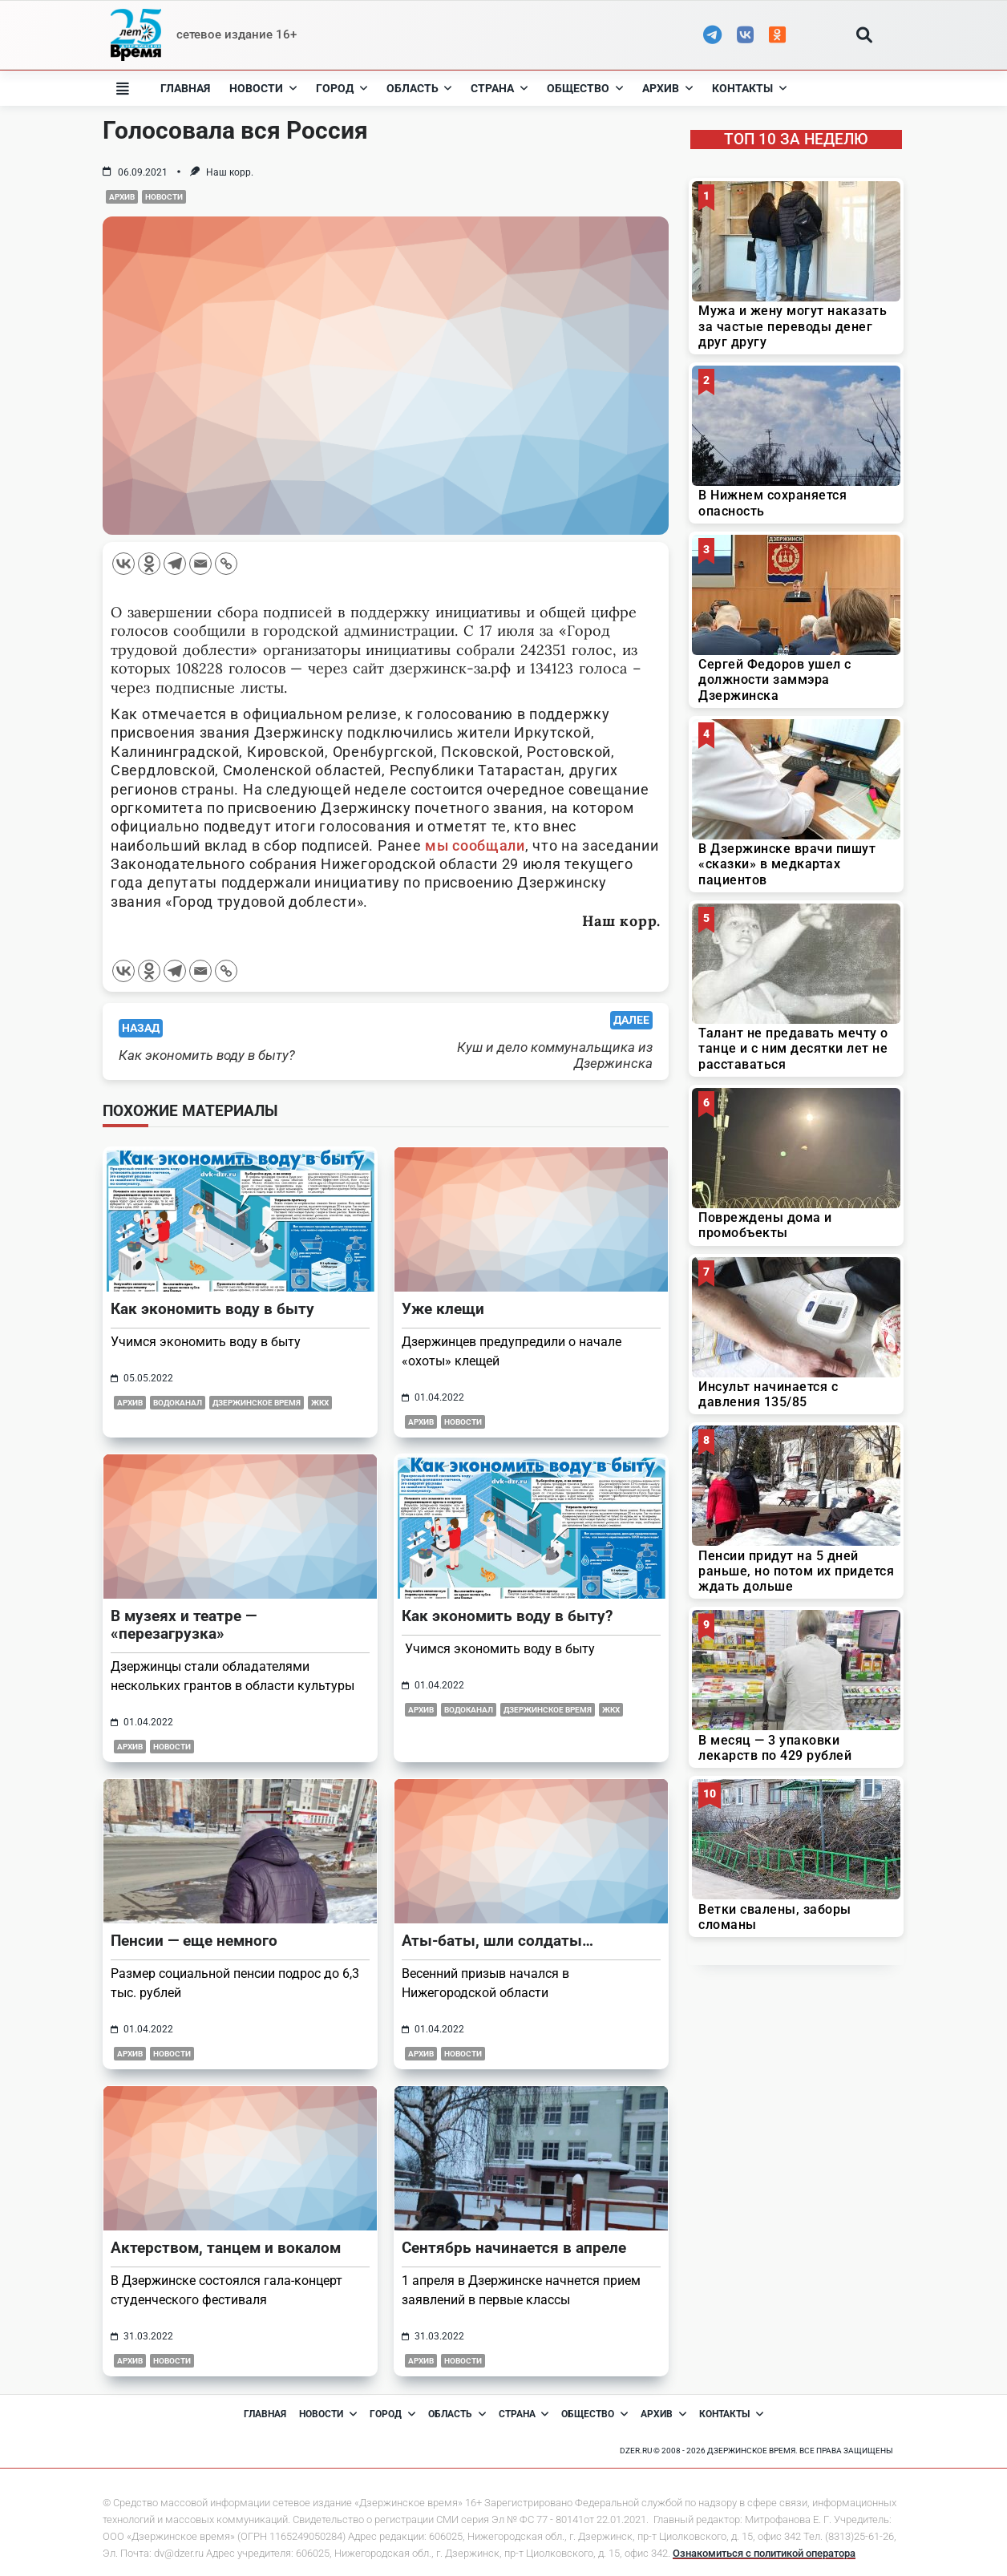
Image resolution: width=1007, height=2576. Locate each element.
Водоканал (177, 1402)
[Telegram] (175, 563)
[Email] (200, 563)
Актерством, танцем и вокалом (226, 2247)
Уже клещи (443, 1309)
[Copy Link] (226, 563)
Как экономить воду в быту (212, 1309)
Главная (185, 88)
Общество (585, 88)
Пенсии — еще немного (194, 1940)
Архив (667, 88)
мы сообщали (475, 845)
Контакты (749, 88)
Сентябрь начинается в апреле (514, 2247)
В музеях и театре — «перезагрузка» (184, 1625)
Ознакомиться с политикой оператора (764, 2553)
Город (341, 88)
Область (419, 88)
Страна (499, 88)
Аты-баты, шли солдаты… (497, 1940)
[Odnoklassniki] (149, 563)
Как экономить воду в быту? (507, 1616)
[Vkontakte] (123, 563)
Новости (263, 88)
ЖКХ (320, 1402)
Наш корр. (229, 172)
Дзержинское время (256, 1402)
